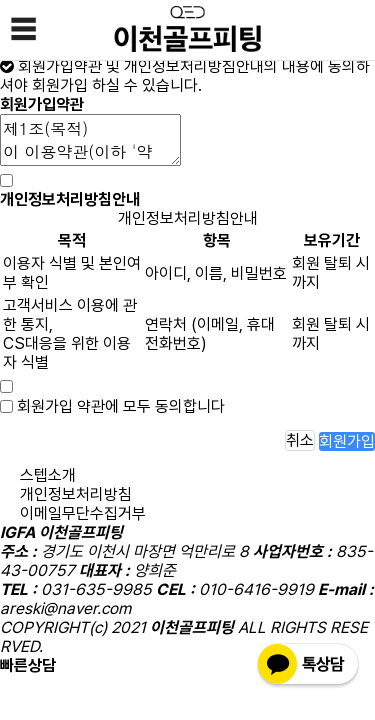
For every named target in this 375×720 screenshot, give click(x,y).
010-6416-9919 (121, 665)
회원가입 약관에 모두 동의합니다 (121, 406)
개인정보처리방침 (76, 494)
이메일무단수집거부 (83, 513)
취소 (300, 440)
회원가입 (347, 441)
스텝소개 (48, 475)
